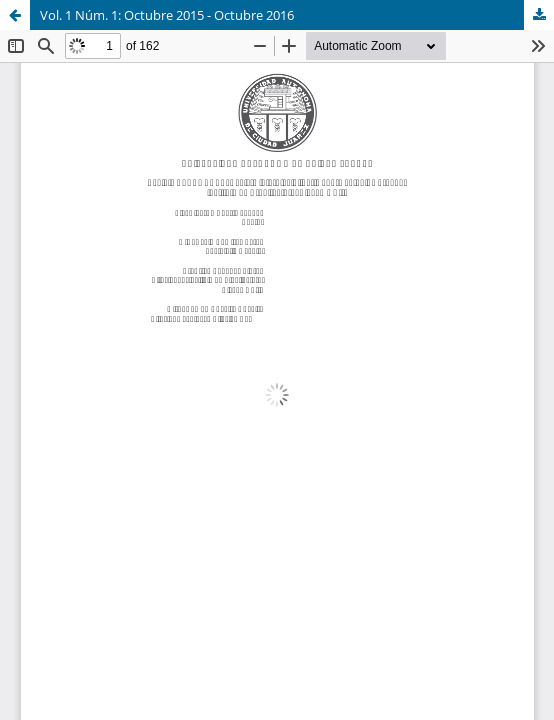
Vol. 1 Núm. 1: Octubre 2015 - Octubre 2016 (167, 15)
